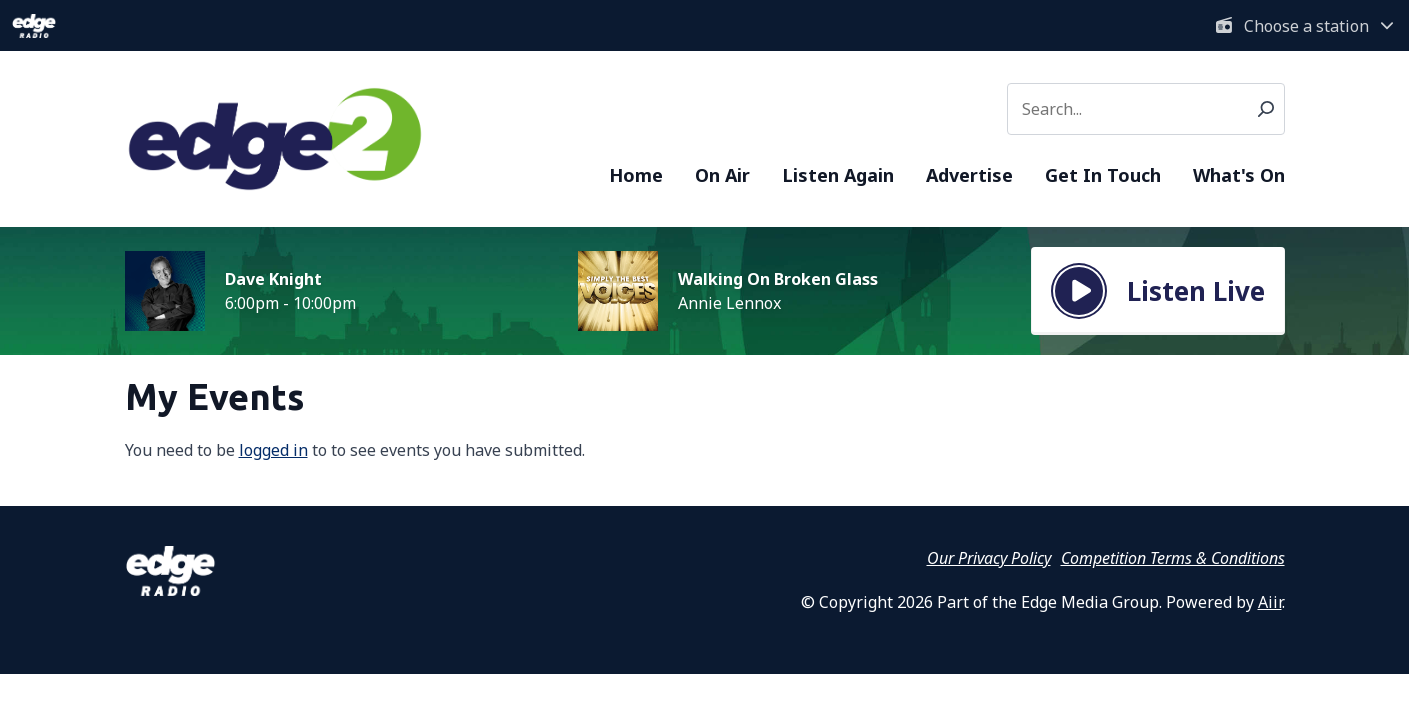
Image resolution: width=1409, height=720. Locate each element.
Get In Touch (1103, 175)
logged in (273, 450)
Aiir (1270, 602)
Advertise (969, 175)
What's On (1239, 175)
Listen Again (838, 175)
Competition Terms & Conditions (1173, 558)
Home (636, 175)
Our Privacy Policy (989, 558)
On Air (722, 175)
